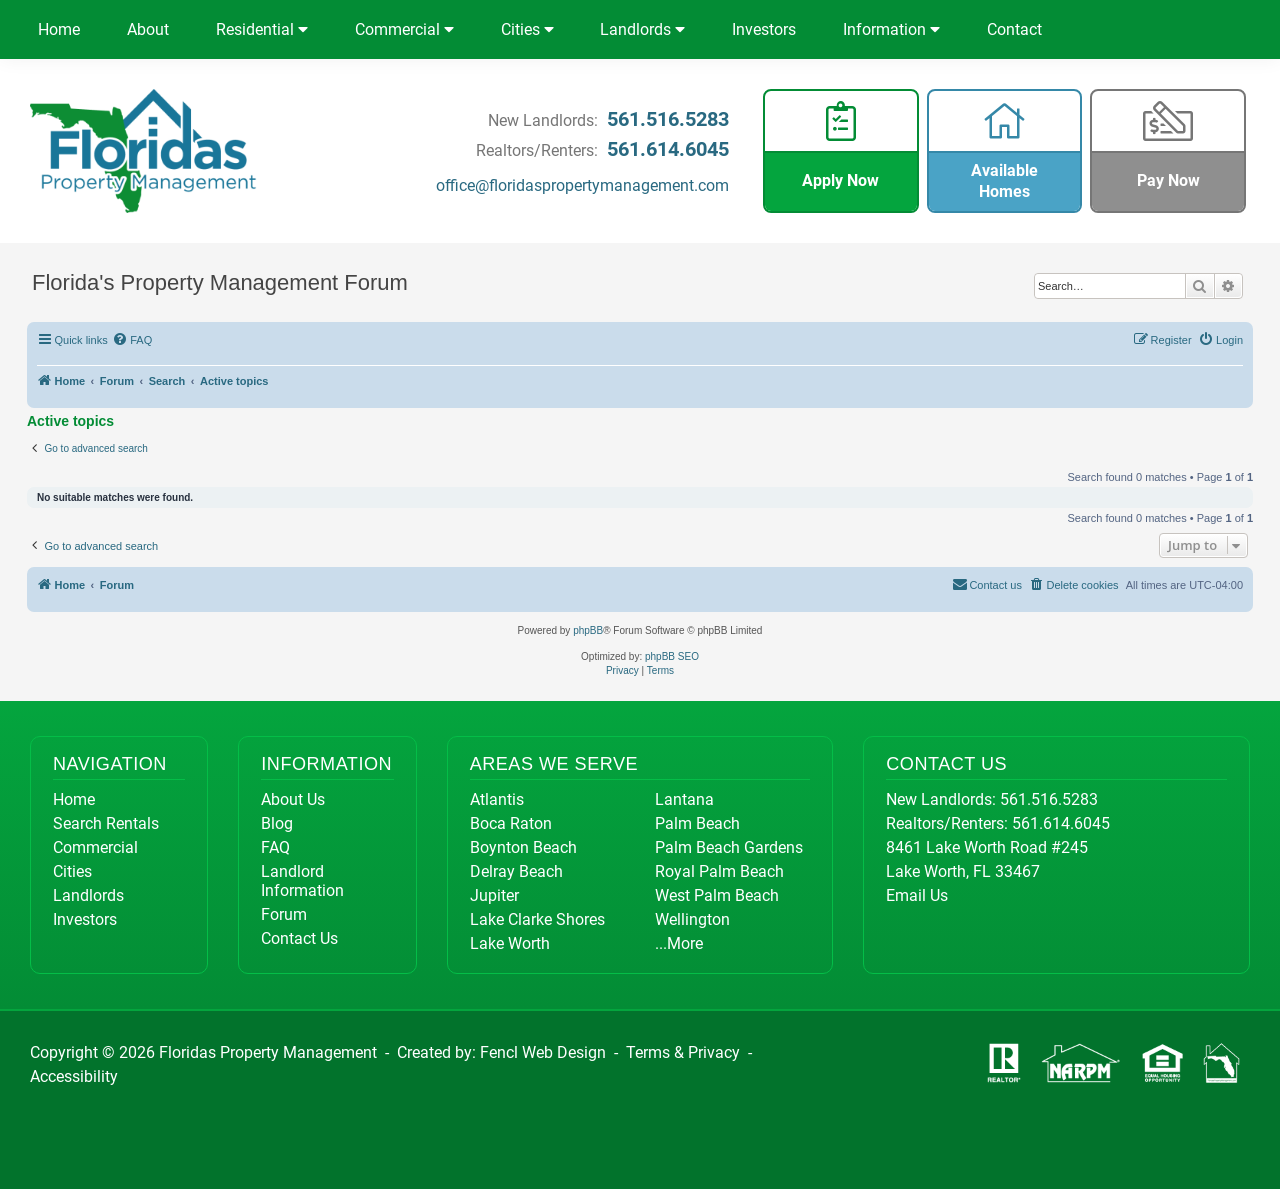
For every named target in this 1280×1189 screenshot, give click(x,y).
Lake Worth (510, 943)
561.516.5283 (668, 119)
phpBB (588, 630)
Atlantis (497, 799)
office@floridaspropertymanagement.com (582, 185)
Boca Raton (511, 823)
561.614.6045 (668, 149)
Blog (277, 823)
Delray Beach (516, 871)
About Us (293, 799)
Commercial (404, 29)
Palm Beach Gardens (729, 847)
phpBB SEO (672, 656)
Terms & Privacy (683, 1052)
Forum (284, 914)
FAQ (275, 847)
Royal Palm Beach (719, 871)
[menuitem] (133, 340)
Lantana (684, 799)
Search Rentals (106, 823)
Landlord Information (302, 881)
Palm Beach (697, 823)
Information (891, 29)
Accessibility (74, 1076)
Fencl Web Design (543, 1052)
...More (679, 943)
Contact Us (299, 938)
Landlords (642, 29)
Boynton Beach (523, 847)
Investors (764, 29)
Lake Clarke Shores (537, 919)
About (148, 29)
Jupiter (494, 895)
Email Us (917, 895)
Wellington (692, 919)
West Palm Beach (717, 895)
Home (59, 29)
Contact (1014, 29)
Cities (527, 29)
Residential (262, 29)
